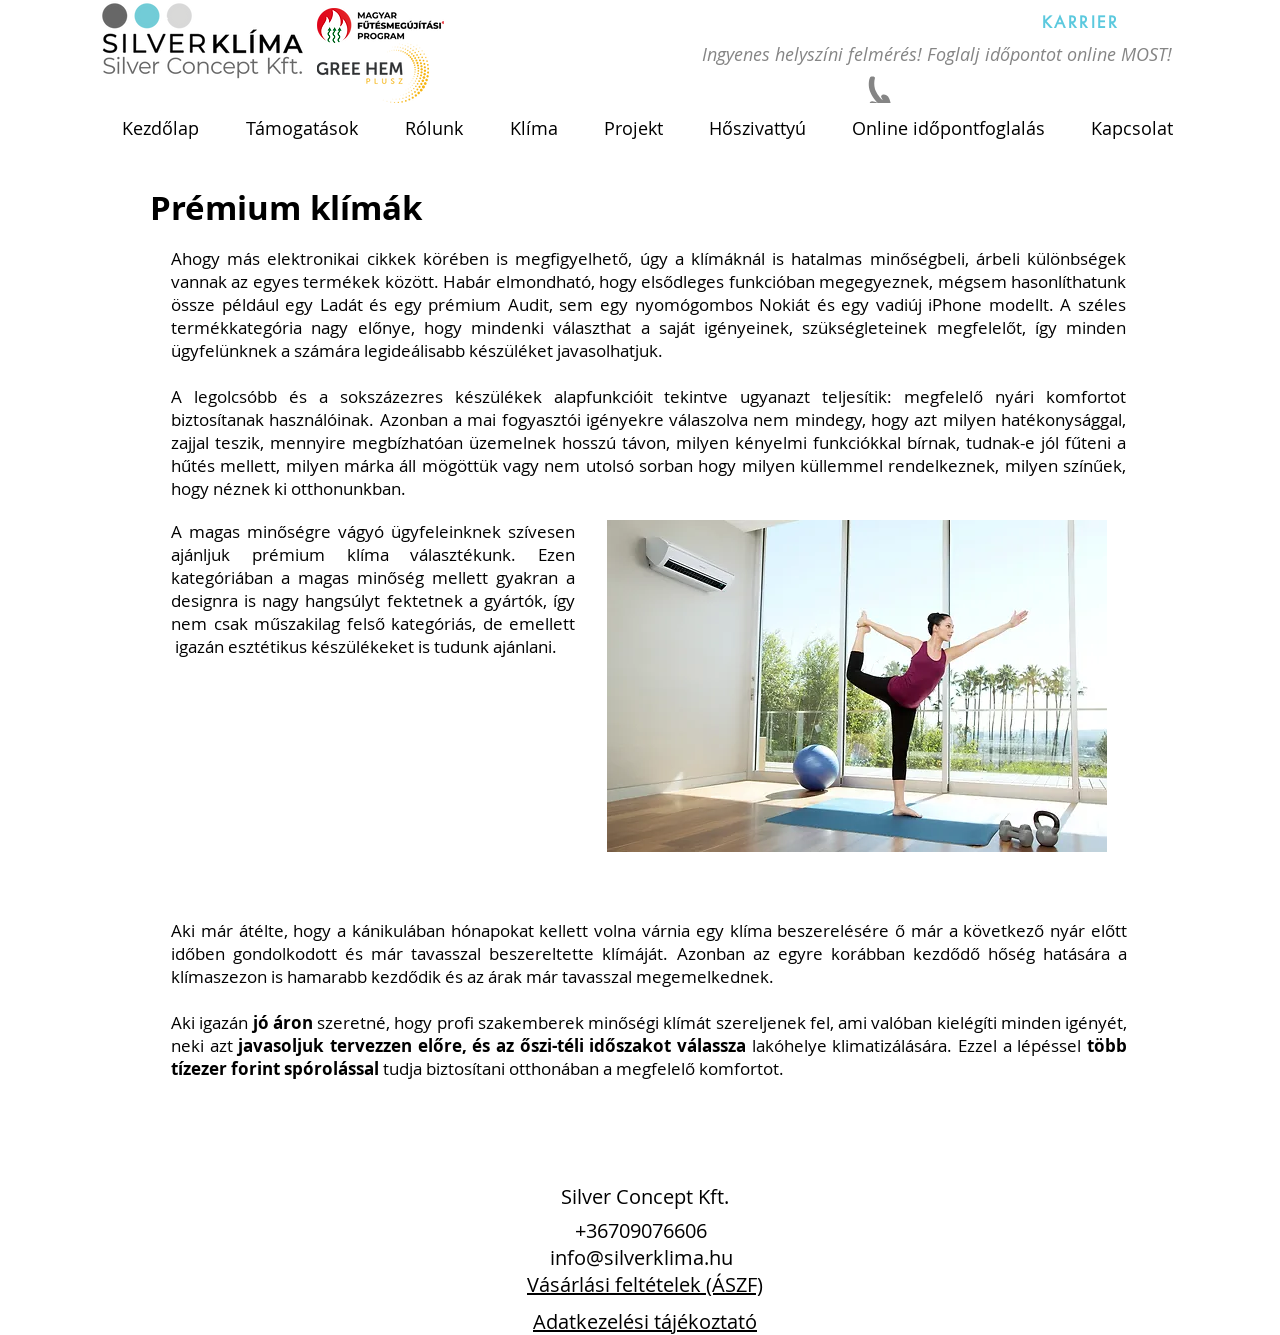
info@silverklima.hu (641, 1257)
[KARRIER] (1081, 22)
